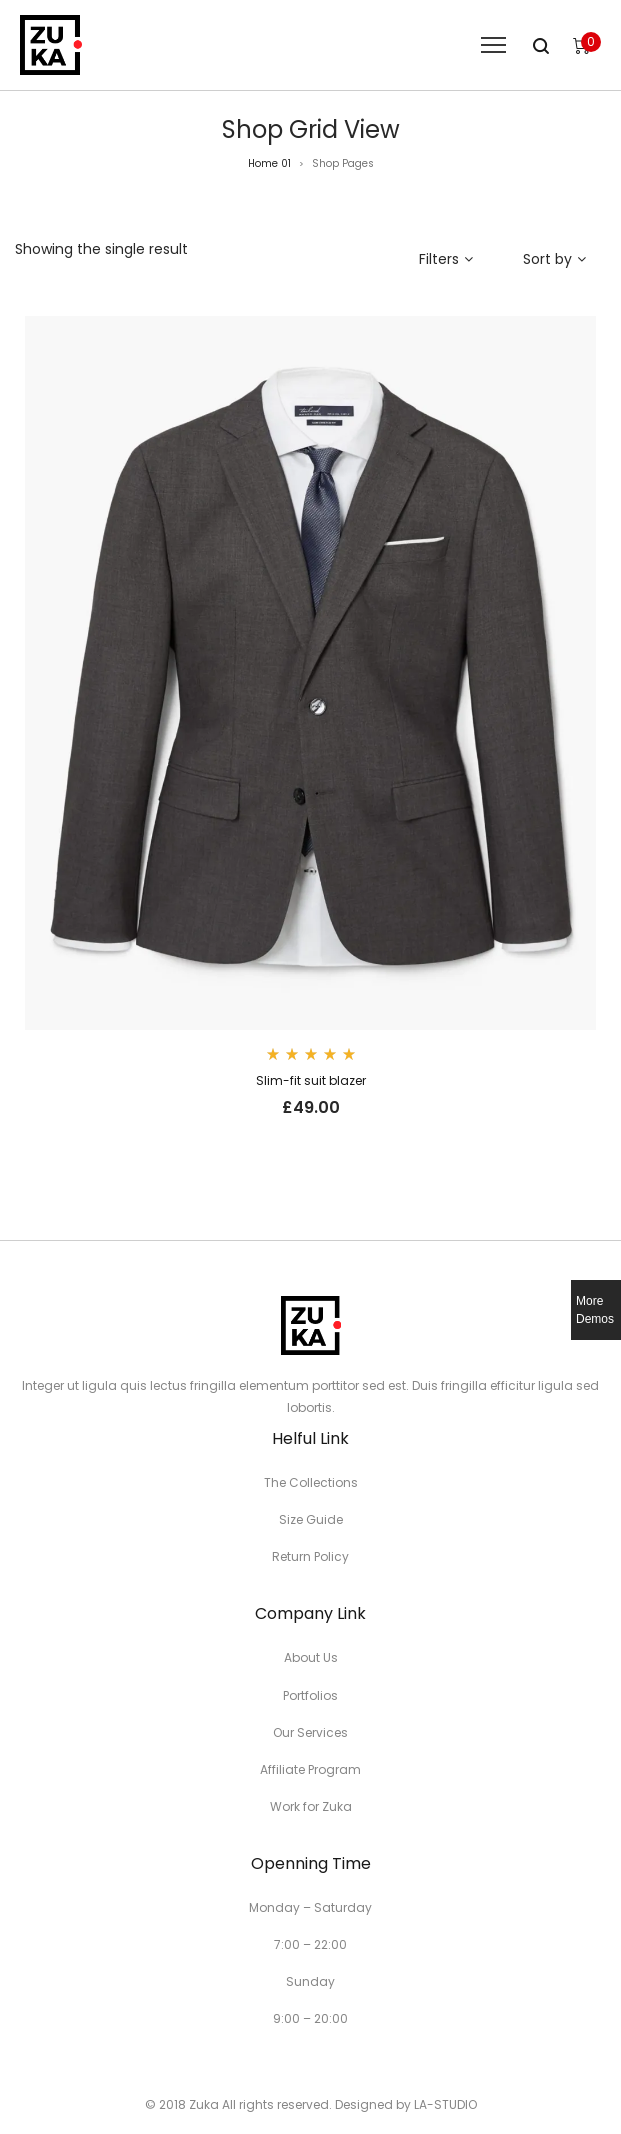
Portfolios (310, 1695)
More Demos (595, 1310)
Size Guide (311, 1519)
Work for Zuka (311, 1806)
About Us (311, 1657)
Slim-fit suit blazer (311, 1080)
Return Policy (310, 1556)
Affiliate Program (310, 1769)
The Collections (311, 1482)
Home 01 (269, 163)
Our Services (310, 1732)
